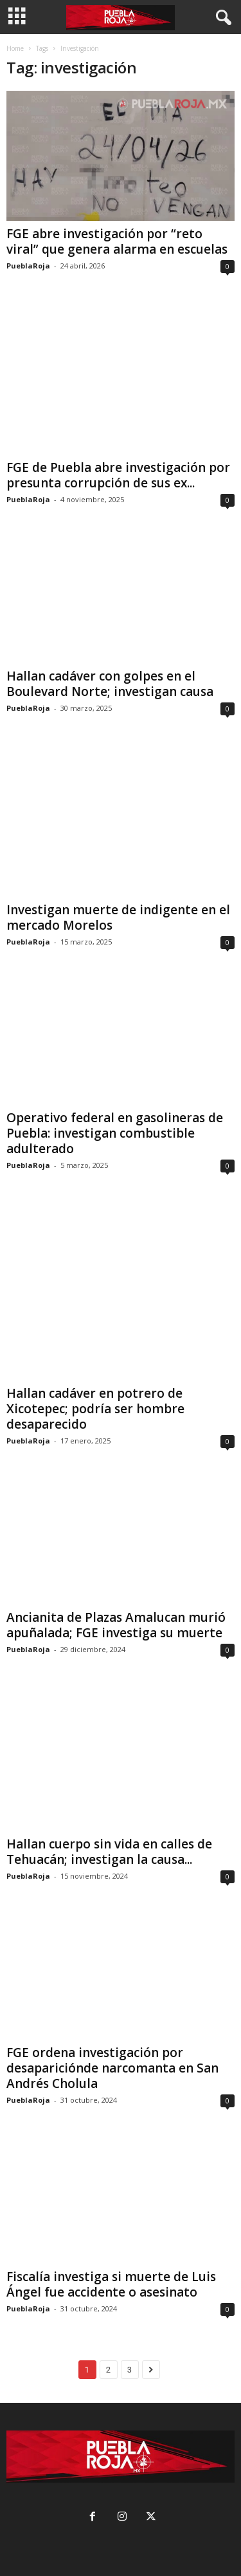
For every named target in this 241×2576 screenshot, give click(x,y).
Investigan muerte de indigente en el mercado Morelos (118, 917)
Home (15, 48)
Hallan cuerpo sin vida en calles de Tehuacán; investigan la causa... (109, 1852)
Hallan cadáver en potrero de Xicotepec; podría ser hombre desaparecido (95, 1409)
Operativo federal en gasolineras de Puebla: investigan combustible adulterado (114, 1133)
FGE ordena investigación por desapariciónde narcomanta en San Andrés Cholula (112, 2068)
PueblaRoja (28, 265)
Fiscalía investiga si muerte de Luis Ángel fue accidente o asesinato (111, 2284)
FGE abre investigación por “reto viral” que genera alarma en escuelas (117, 241)
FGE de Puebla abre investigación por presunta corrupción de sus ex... (118, 475)
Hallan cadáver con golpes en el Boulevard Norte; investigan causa (109, 684)
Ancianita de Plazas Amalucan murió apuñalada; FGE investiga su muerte (116, 1625)
